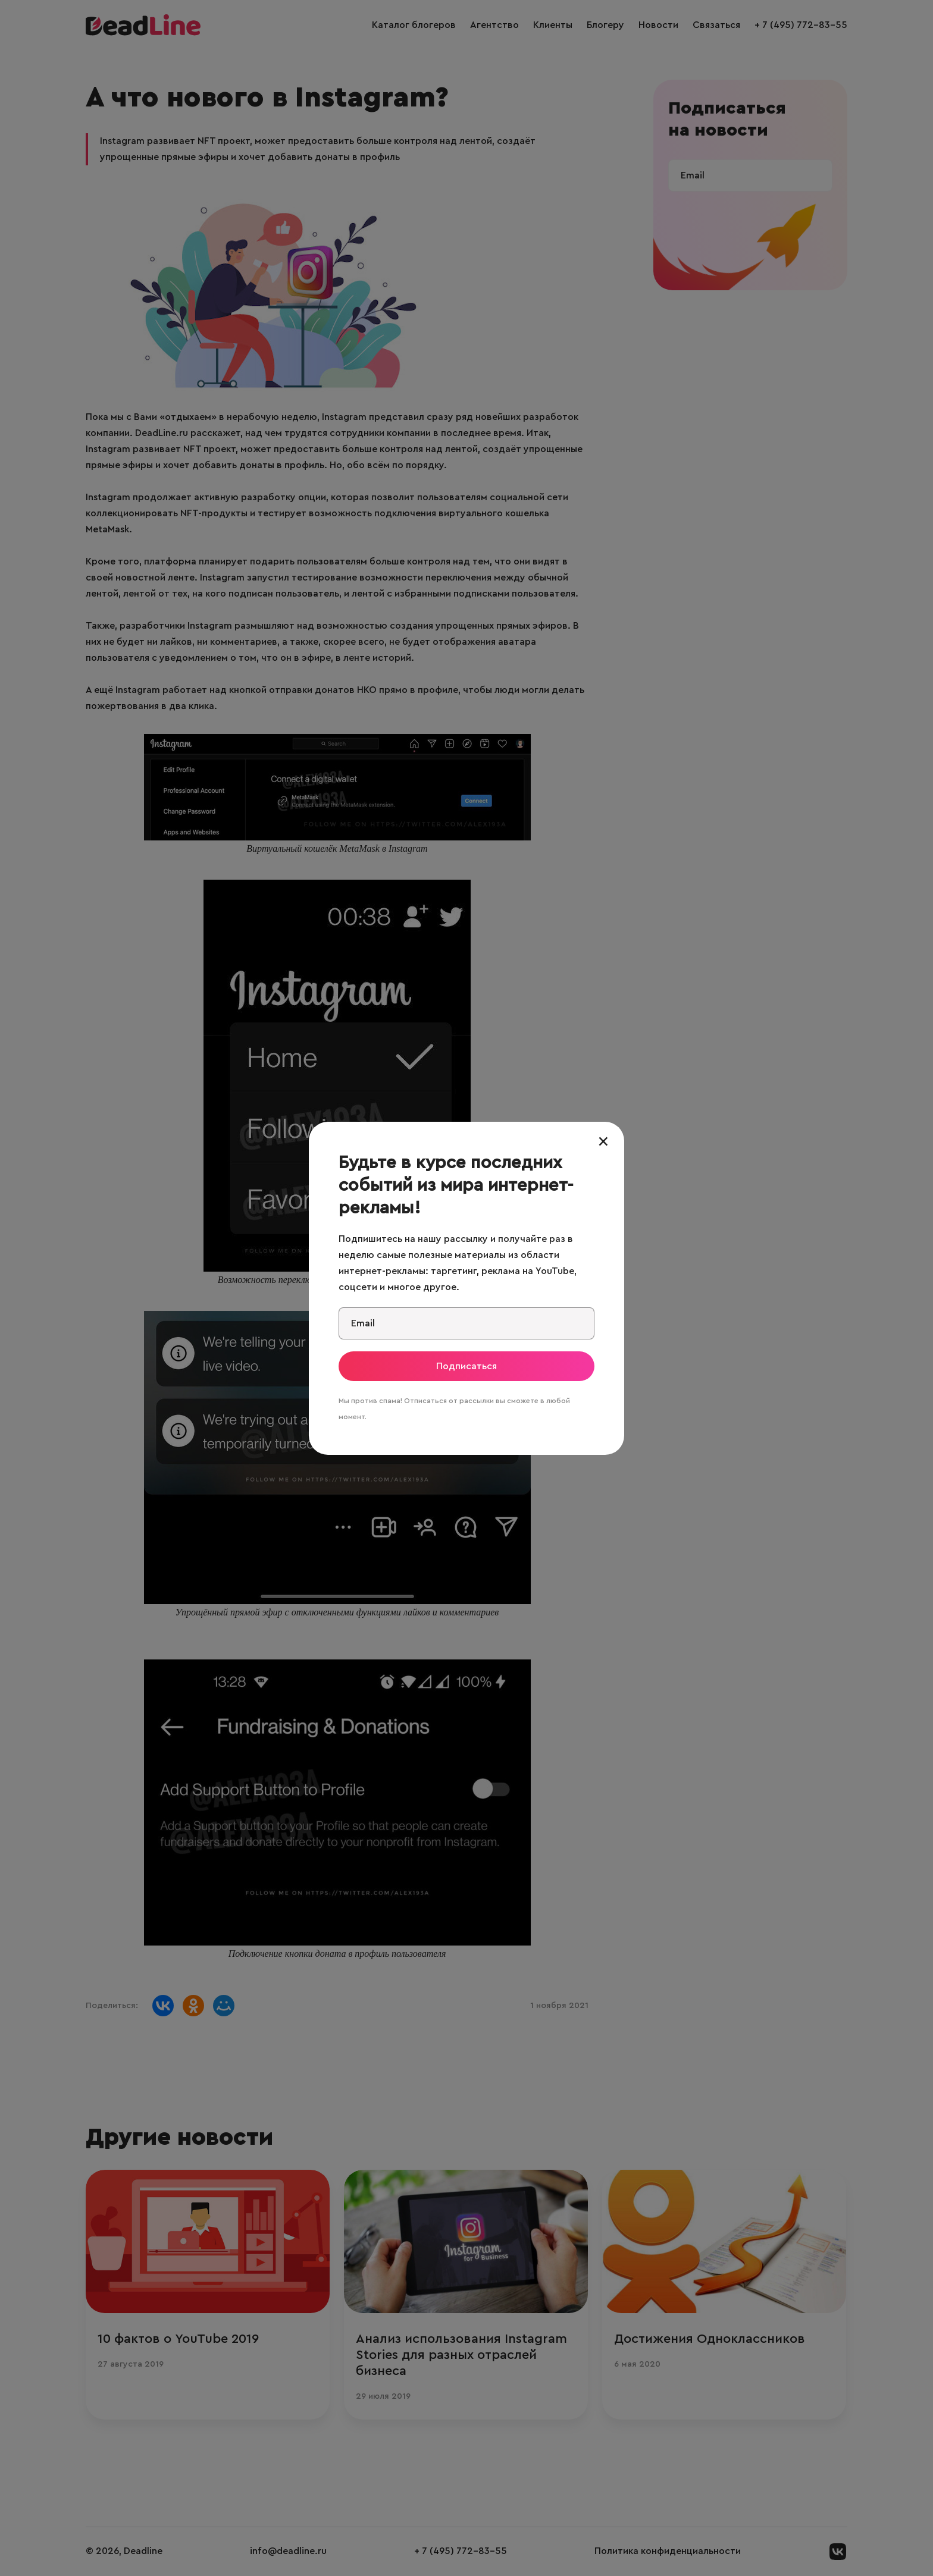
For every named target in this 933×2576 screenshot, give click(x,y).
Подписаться (466, 1366)
